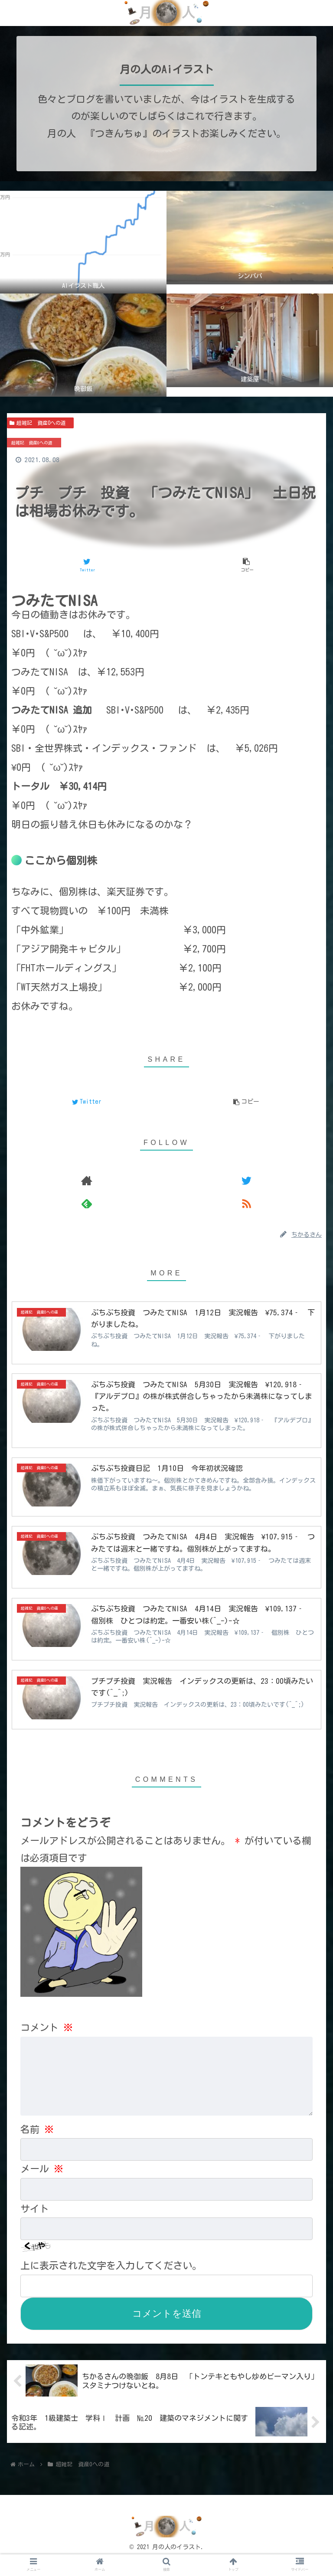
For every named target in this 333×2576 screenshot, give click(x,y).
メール (41, 2185)
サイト (34, 2225)
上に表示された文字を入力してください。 (111, 2282)
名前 (37, 2146)
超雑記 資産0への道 (40, 423)
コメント (46, 2030)
